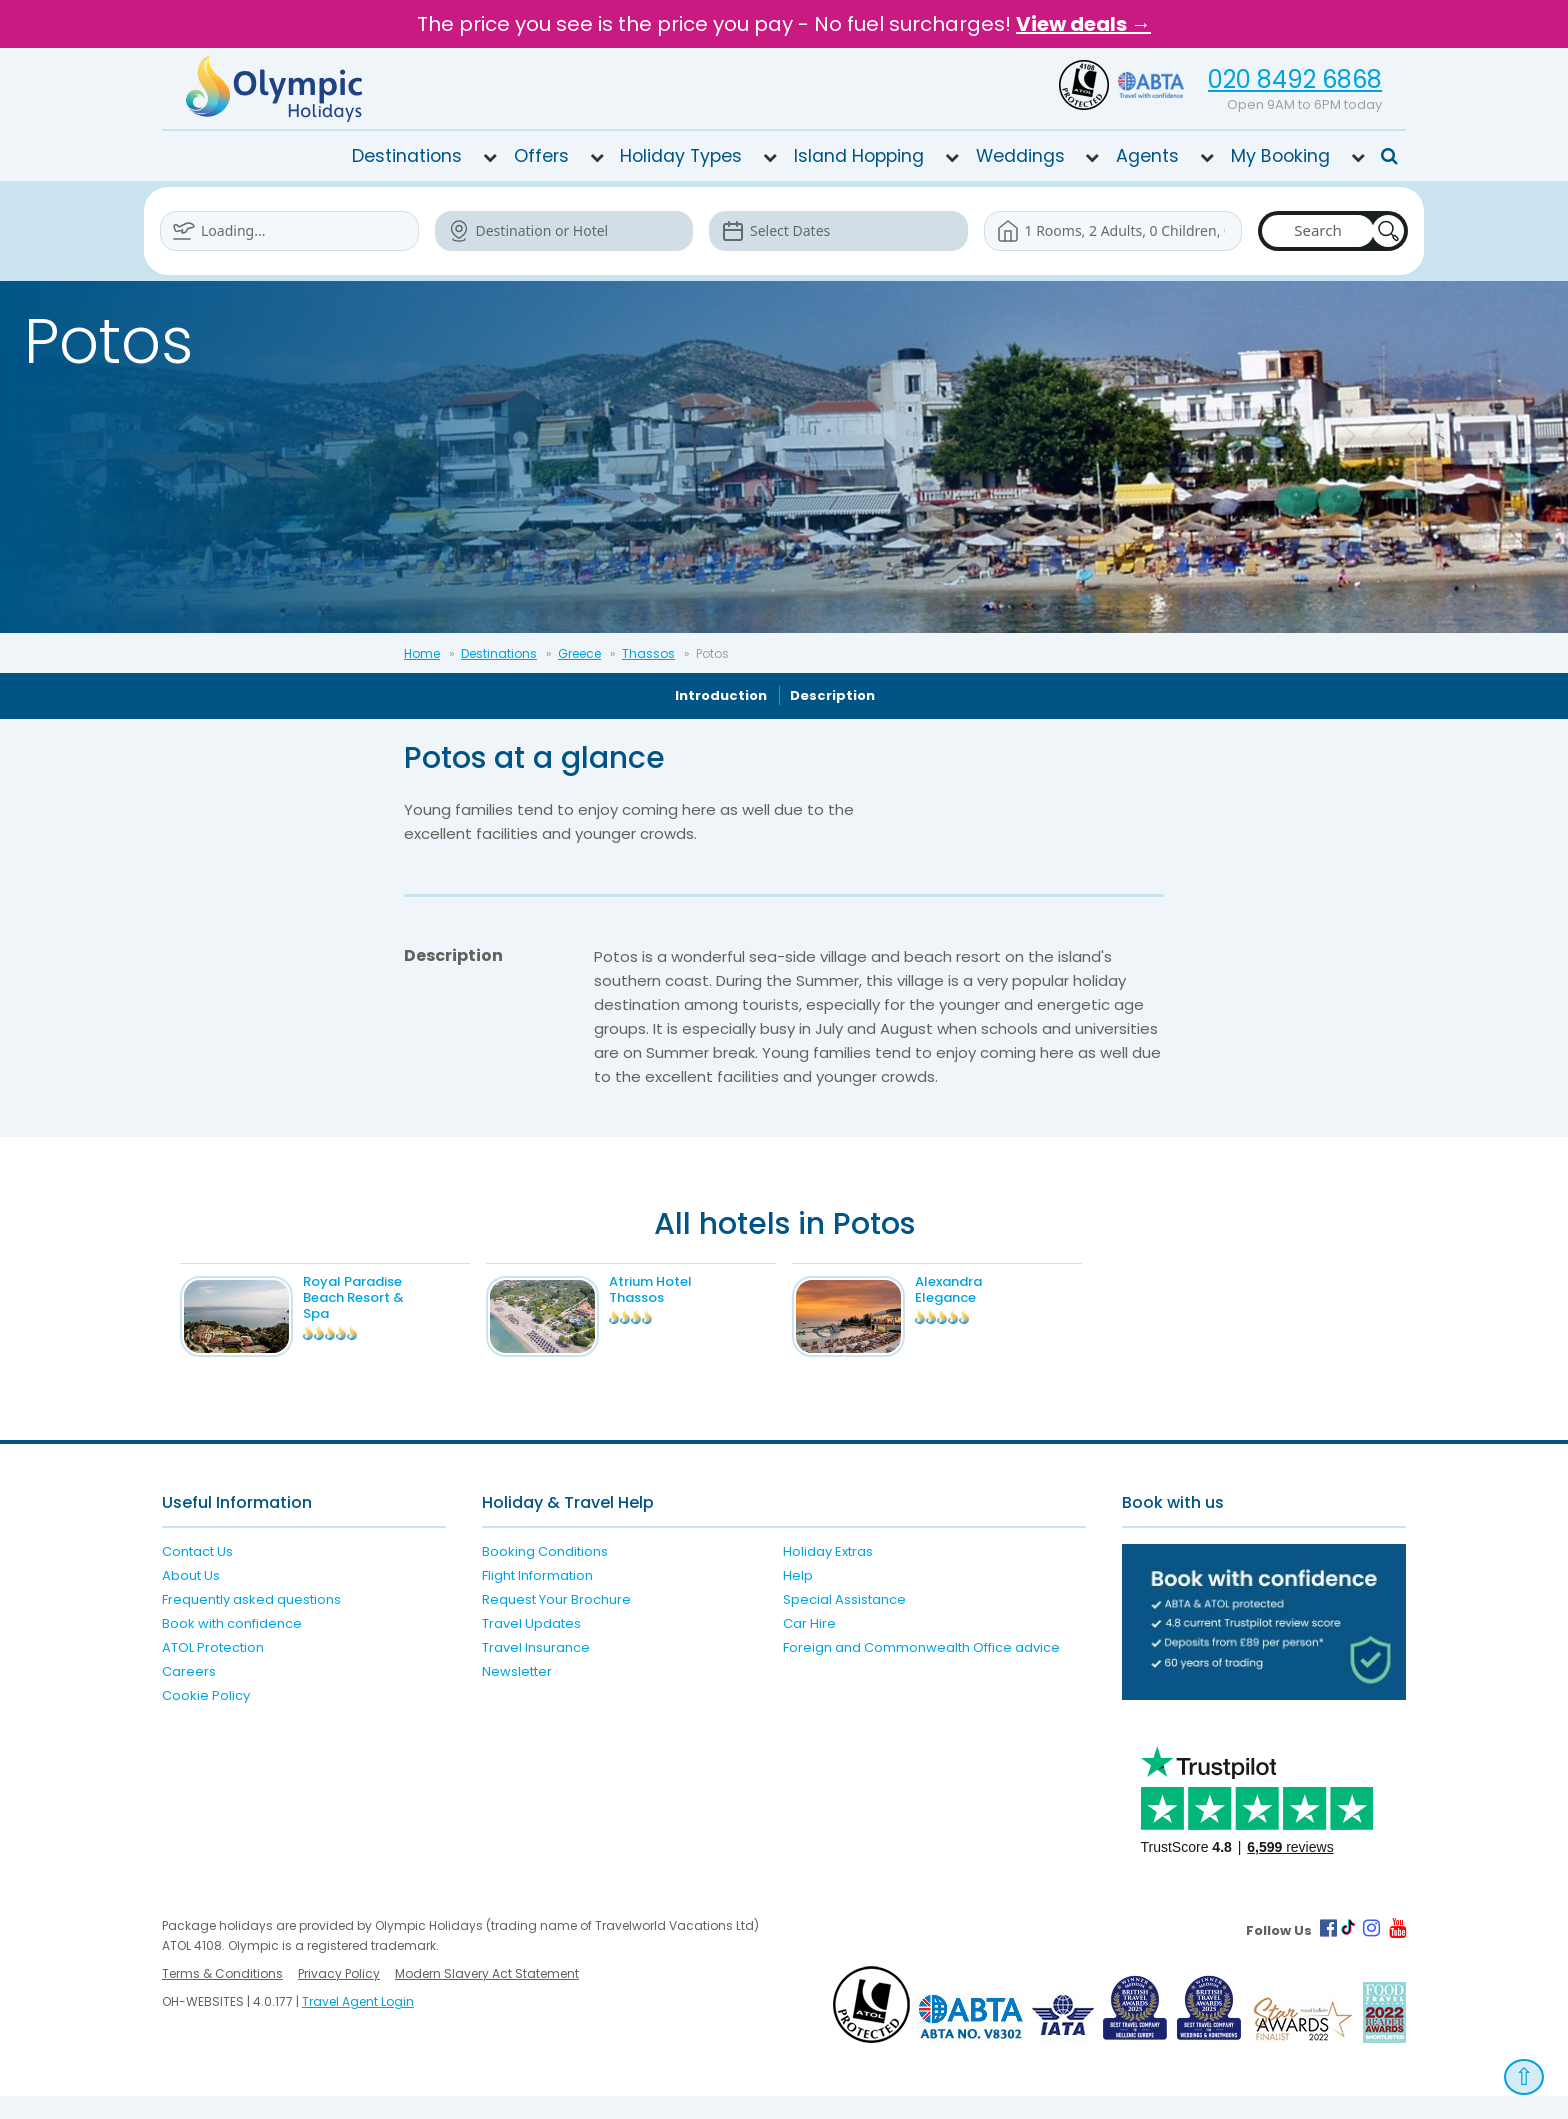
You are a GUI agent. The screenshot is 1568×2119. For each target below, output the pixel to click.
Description (832, 695)
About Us (191, 1597)
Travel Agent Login (358, 2024)
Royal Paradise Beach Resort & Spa (385, 1297)
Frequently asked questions (251, 1621)
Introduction (721, 695)
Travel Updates (531, 1645)
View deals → (1083, 24)
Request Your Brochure (556, 1621)
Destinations (407, 156)
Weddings (1020, 156)
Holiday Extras (828, 1573)
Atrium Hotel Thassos (682, 1289)
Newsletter (517, 1693)
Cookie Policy (206, 1717)
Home (422, 653)
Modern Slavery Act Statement (487, 1996)
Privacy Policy (339, 1996)
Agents (1147, 156)
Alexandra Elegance (980, 1289)
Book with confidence (232, 1645)
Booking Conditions (545, 1573)
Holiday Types (681, 156)
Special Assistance (844, 1621)
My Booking (1280, 156)
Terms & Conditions (222, 1996)
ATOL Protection (213, 1669)
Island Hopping (859, 156)
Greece (579, 653)
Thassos (648, 653)
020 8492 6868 (1295, 79)
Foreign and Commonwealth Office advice (921, 1669)
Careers (189, 1693)
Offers (541, 156)
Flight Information (537, 1597)
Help (798, 1597)
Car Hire (809, 1645)
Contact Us (197, 1573)
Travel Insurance (536, 1669)
